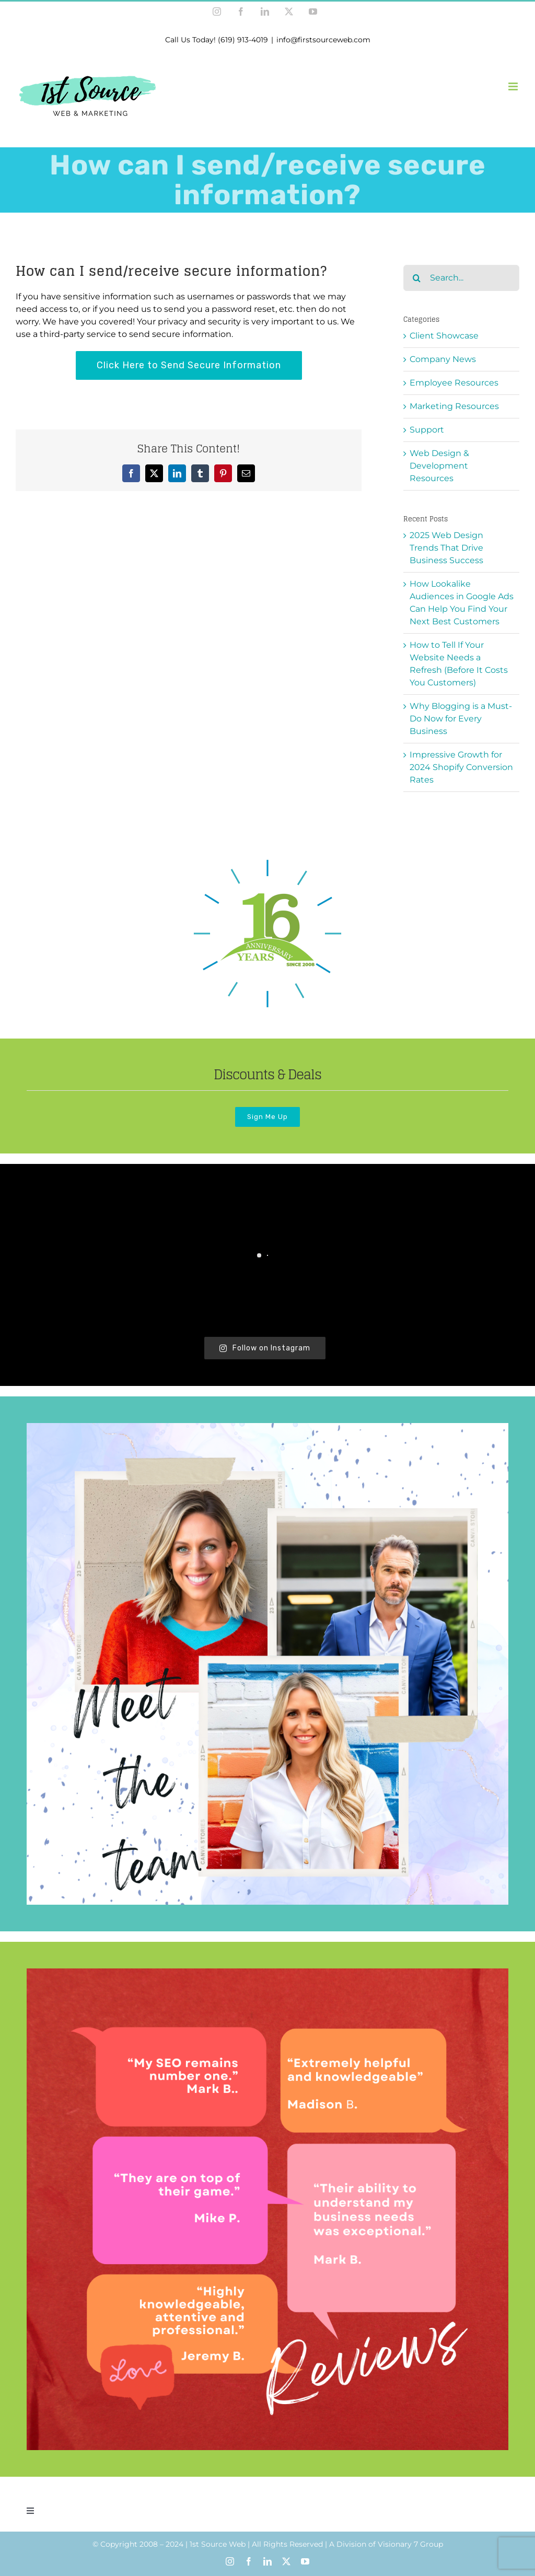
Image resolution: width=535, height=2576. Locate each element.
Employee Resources (454, 383)
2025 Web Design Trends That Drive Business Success (446, 547)
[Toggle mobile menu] (513, 86)
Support (427, 430)
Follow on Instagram (264, 1348)
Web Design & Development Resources (439, 465)
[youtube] (305, 2561)
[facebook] (249, 2561)
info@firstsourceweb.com (323, 39)
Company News (443, 359)
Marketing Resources (454, 406)
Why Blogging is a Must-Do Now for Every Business (461, 718)
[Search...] (461, 278)
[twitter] (286, 2561)
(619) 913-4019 (243, 39)
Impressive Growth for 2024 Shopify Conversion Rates (461, 767)
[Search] (416, 278)
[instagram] (230, 2561)
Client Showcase (444, 336)
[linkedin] (267, 2561)
